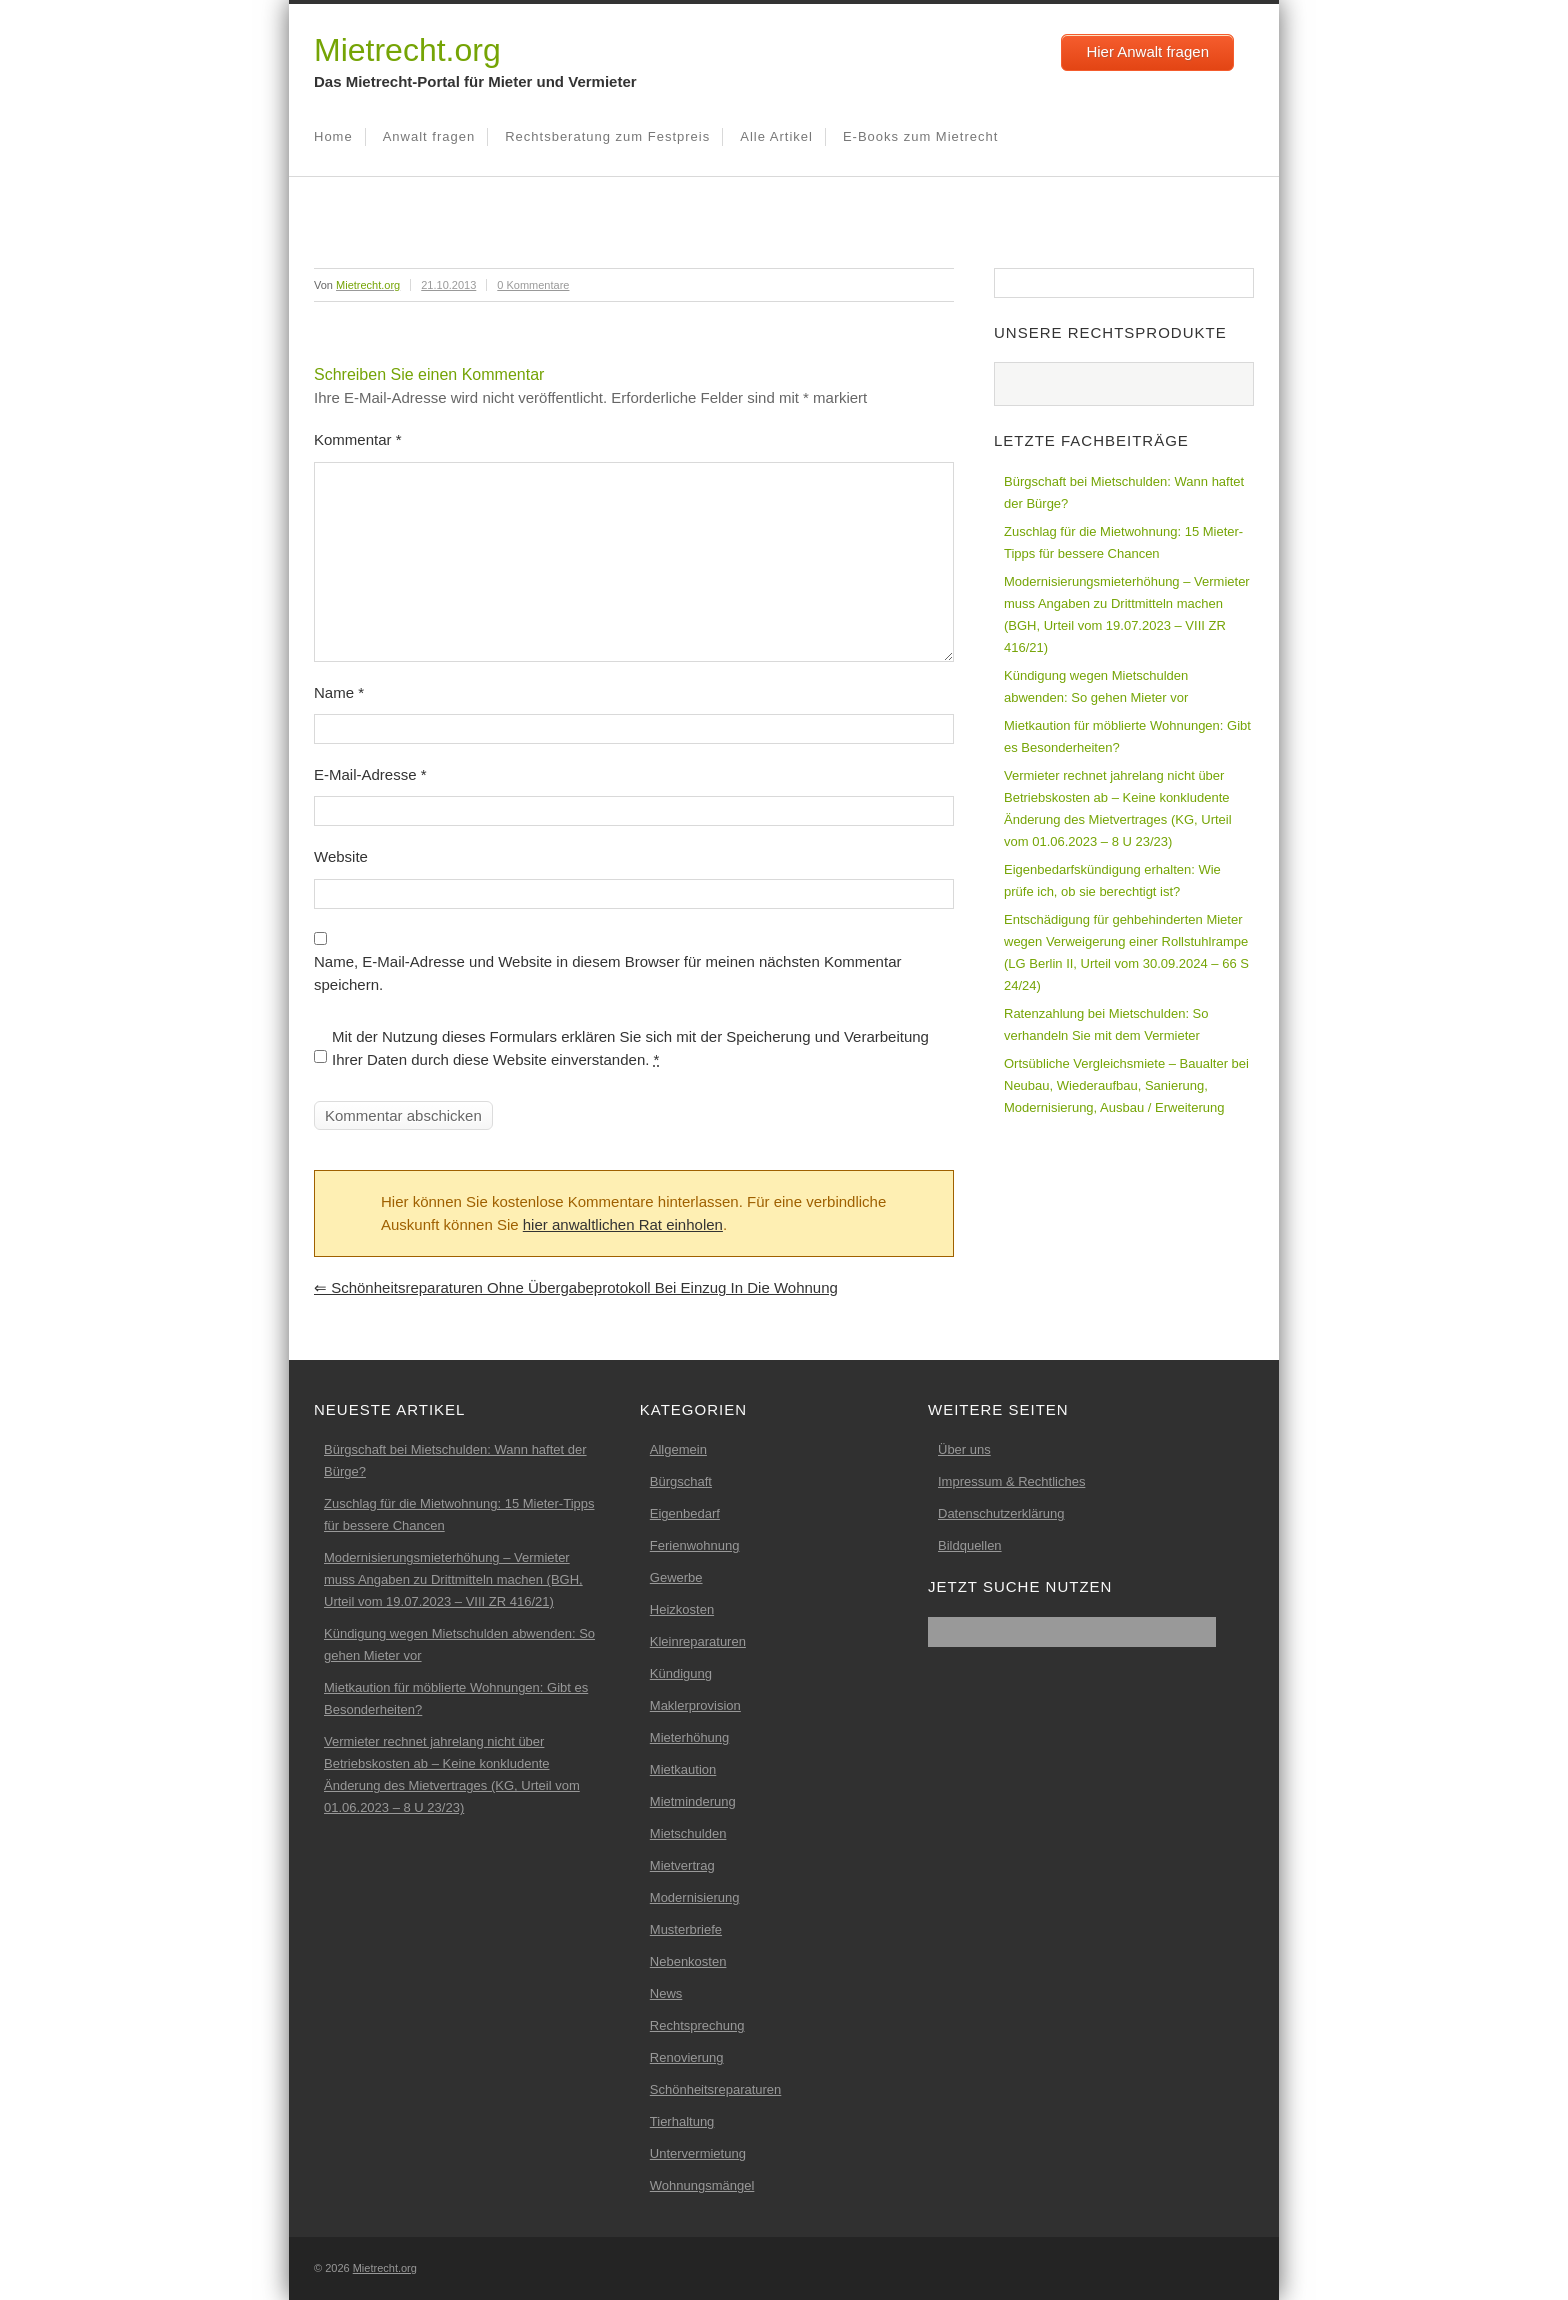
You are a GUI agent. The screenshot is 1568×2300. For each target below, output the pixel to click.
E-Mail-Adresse (370, 774)
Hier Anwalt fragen (1147, 51)
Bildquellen (970, 1545)
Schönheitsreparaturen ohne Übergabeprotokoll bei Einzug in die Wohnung (576, 1287)
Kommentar (358, 439)
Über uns (964, 1449)
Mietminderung (693, 1801)
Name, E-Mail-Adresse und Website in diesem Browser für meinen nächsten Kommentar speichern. (607, 973)
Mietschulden (688, 1833)
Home (333, 136)
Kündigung (681, 1673)
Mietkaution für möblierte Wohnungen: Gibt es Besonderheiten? (1127, 736)
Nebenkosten (688, 1961)
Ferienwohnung (695, 1545)
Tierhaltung (682, 2121)
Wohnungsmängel (702, 2185)
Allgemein (678, 1449)
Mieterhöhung (690, 1737)
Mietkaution (683, 1769)
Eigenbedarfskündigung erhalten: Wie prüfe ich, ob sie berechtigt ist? (1112, 880)
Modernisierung (695, 1897)
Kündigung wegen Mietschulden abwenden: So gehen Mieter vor (1096, 686)
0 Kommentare (533, 285)
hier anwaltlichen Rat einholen (623, 1224)
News (666, 1993)
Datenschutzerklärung (1001, 1513)
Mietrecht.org (407, 50)
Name (339, 692)
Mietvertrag (682, 1865)
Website (341, 856)
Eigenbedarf (685, 1513)
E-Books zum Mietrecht (920, 136)
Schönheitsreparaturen (716, 2089)
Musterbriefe (686, 1929)
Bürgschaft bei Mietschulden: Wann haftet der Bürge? (1124, 492)
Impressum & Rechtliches (1011, 1481)
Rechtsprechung (697, 2025)
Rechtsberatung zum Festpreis (607, 136)
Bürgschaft (681, 1481)
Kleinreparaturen (698, 1641)
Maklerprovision (695, 1705)
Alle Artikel (776, 136)
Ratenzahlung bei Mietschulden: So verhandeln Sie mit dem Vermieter (1106, 1024)
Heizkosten (682, 1609)
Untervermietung (698, 2153)
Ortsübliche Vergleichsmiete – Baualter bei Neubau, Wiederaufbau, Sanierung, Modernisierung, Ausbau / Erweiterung (1126, 1085)
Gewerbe (676, 1577)
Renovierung (687, 2057)
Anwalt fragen (429, 136)
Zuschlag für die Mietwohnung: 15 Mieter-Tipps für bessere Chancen (1123, 542)
